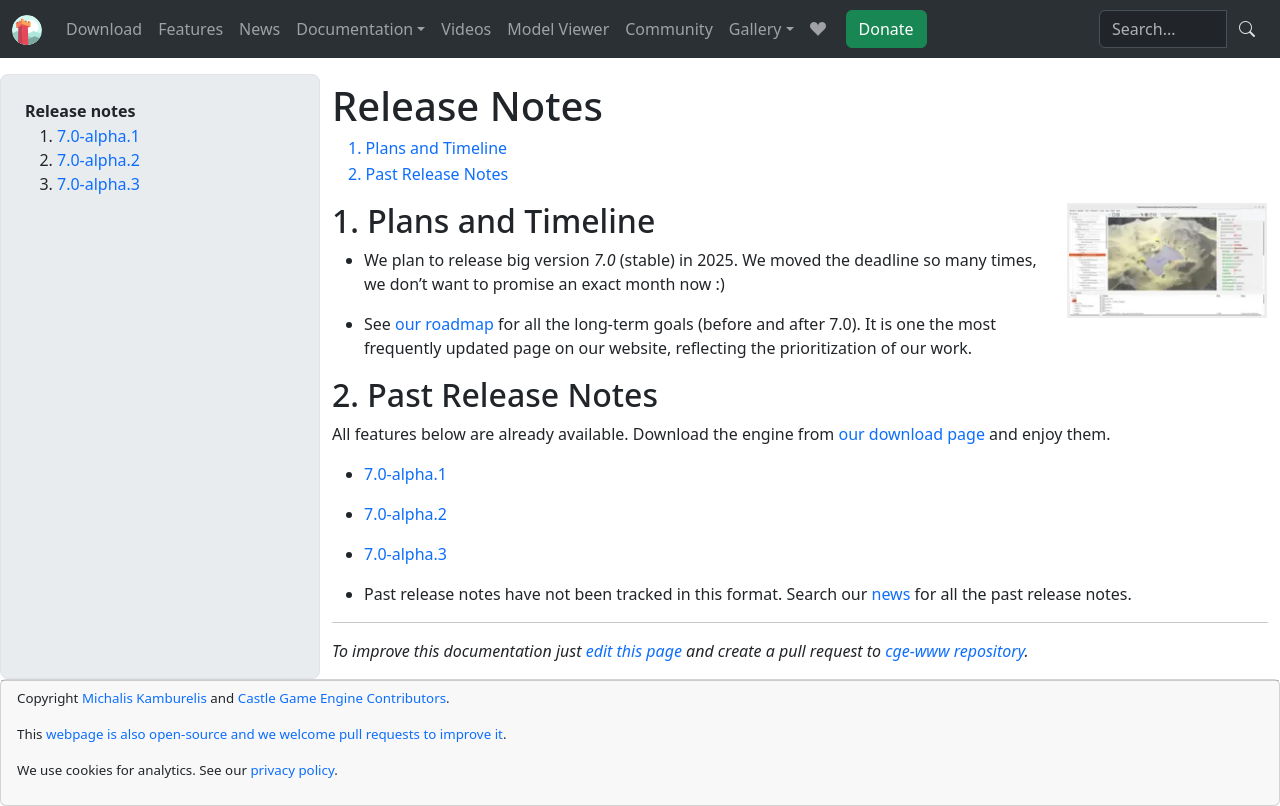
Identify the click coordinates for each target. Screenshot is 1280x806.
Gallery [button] (755, 29)
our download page (911, 434)
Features (190, 29)
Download (104, 29)
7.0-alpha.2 (405, 514)
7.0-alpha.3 (405, 554)
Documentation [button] (354, 29)
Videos (466, 29)
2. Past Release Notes (428, 174)
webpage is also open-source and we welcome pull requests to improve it (274, 734)
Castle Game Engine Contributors (342, 698)
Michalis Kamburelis (144, 698)
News (259, 29)
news (891, 594)
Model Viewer (558, 29)
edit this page (634, 651)
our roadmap (444, 324)
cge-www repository (954, 651)
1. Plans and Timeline (427, 148)
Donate (886, 29)
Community (669, 29)
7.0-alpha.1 (405, 474)
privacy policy (292, 770)
